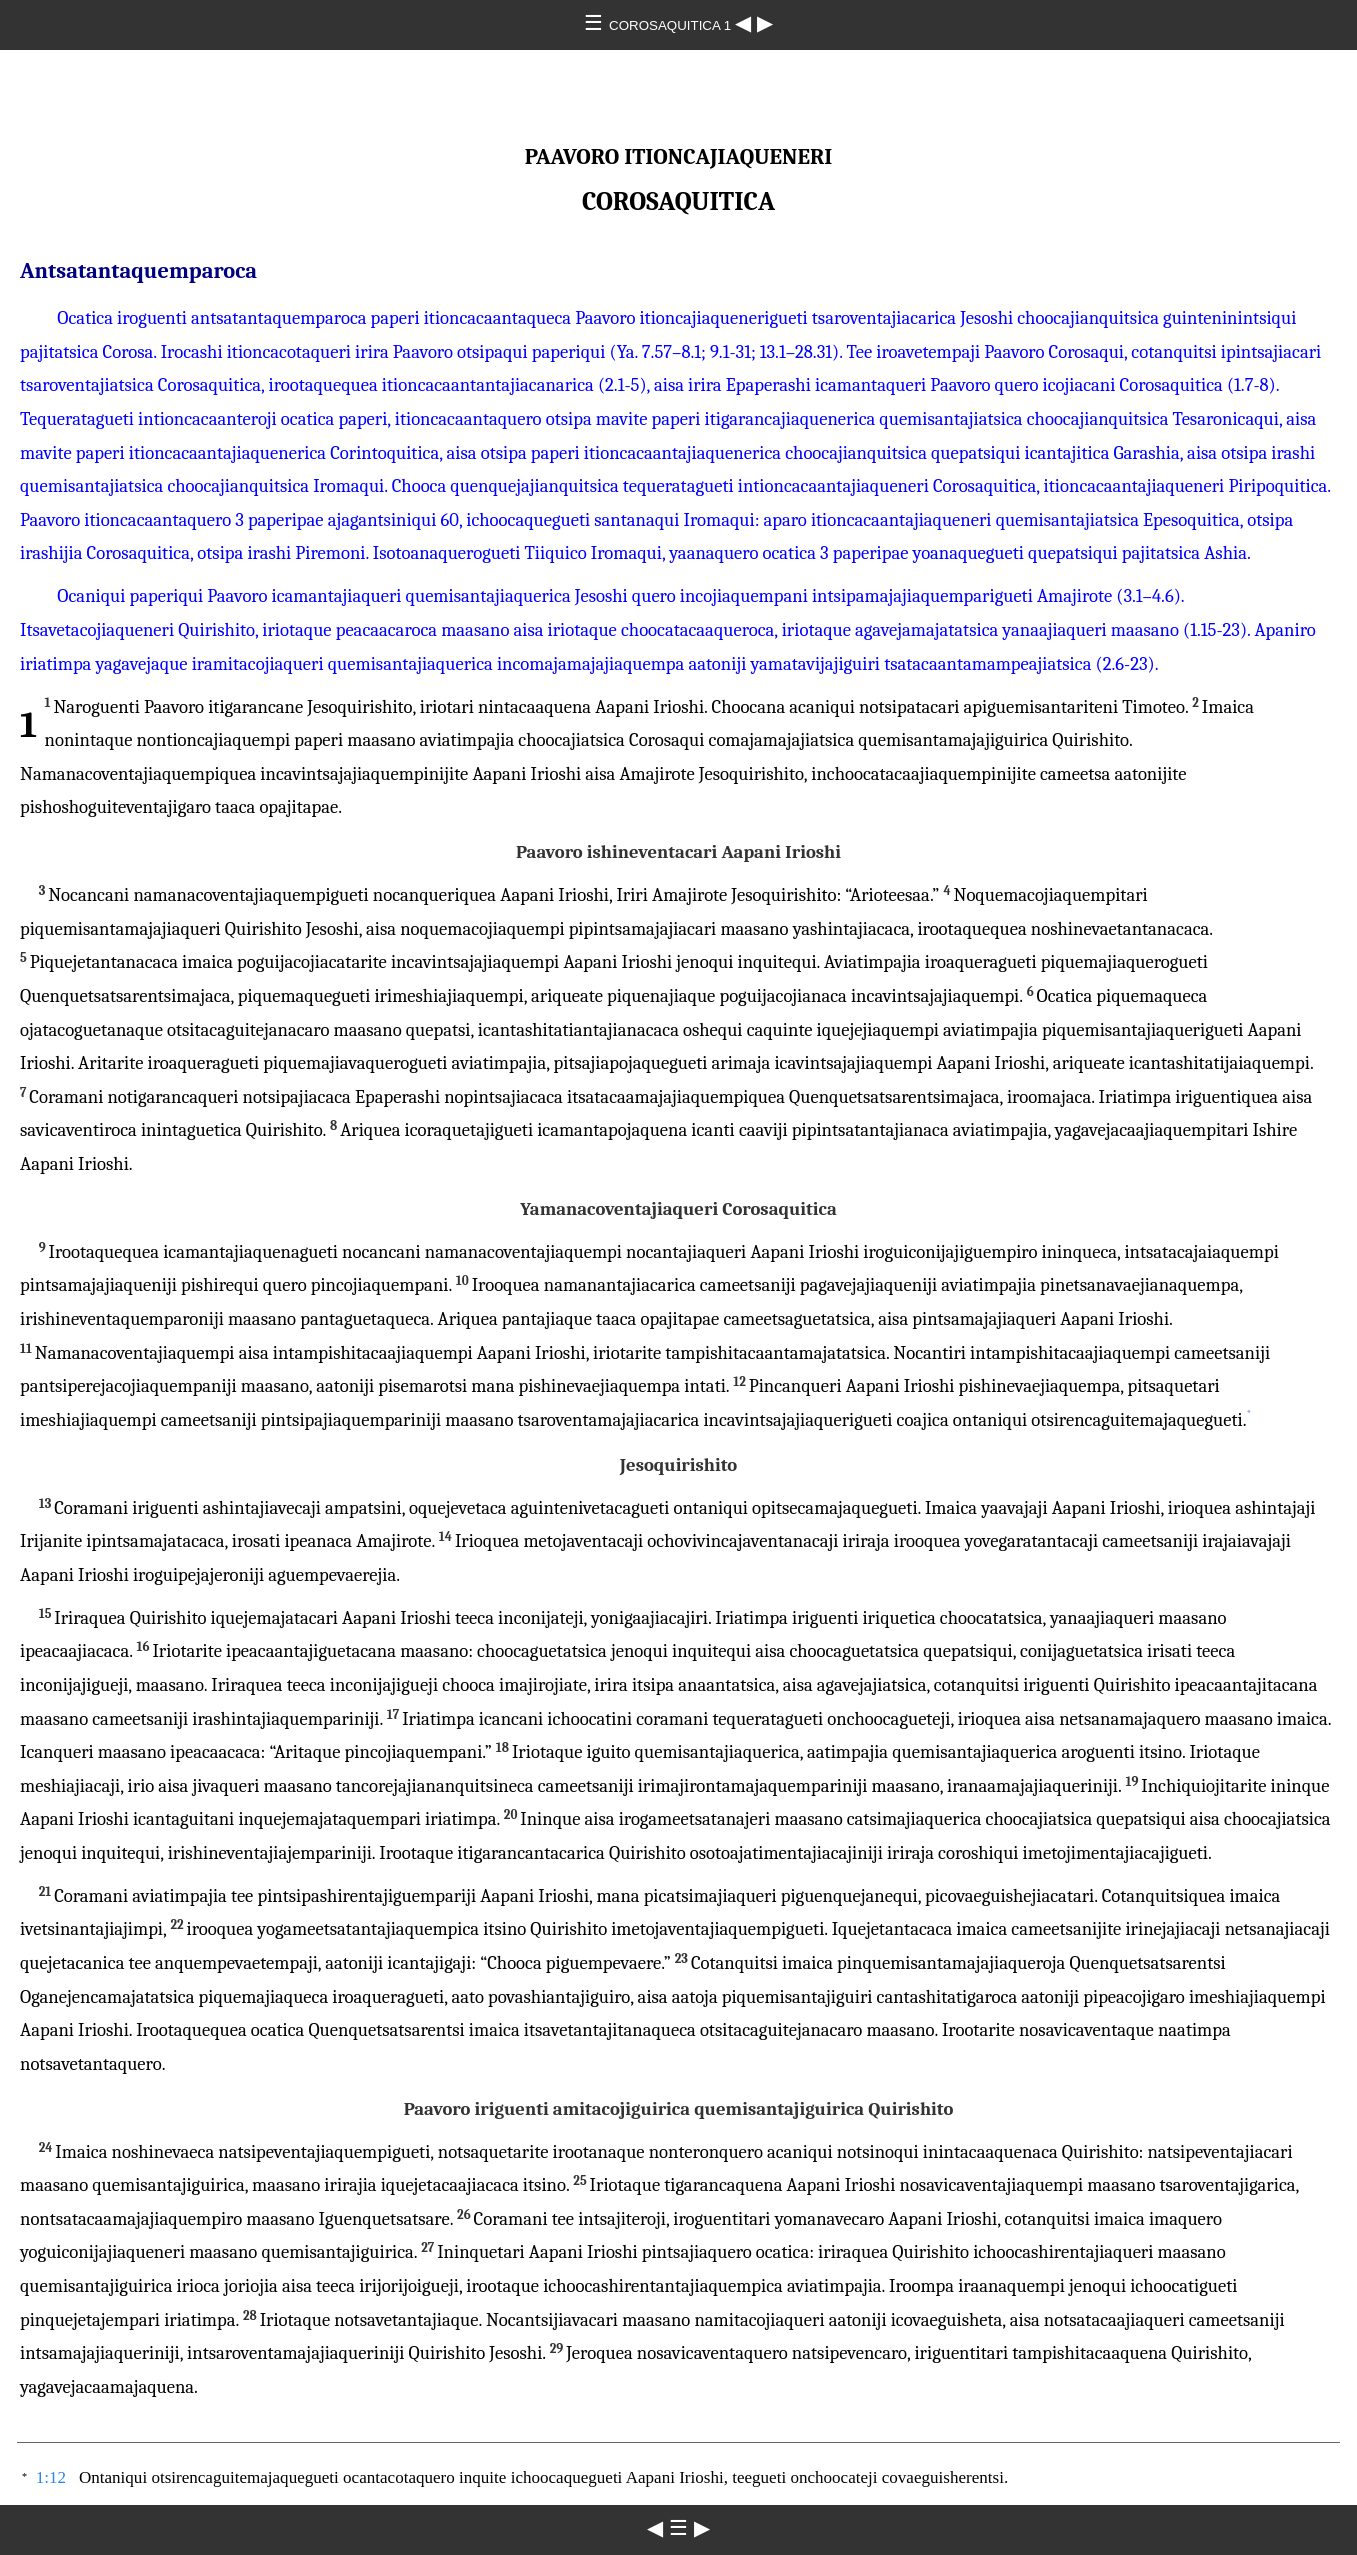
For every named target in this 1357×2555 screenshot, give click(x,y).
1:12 (51, 2477)
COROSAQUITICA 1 (672, 25)
